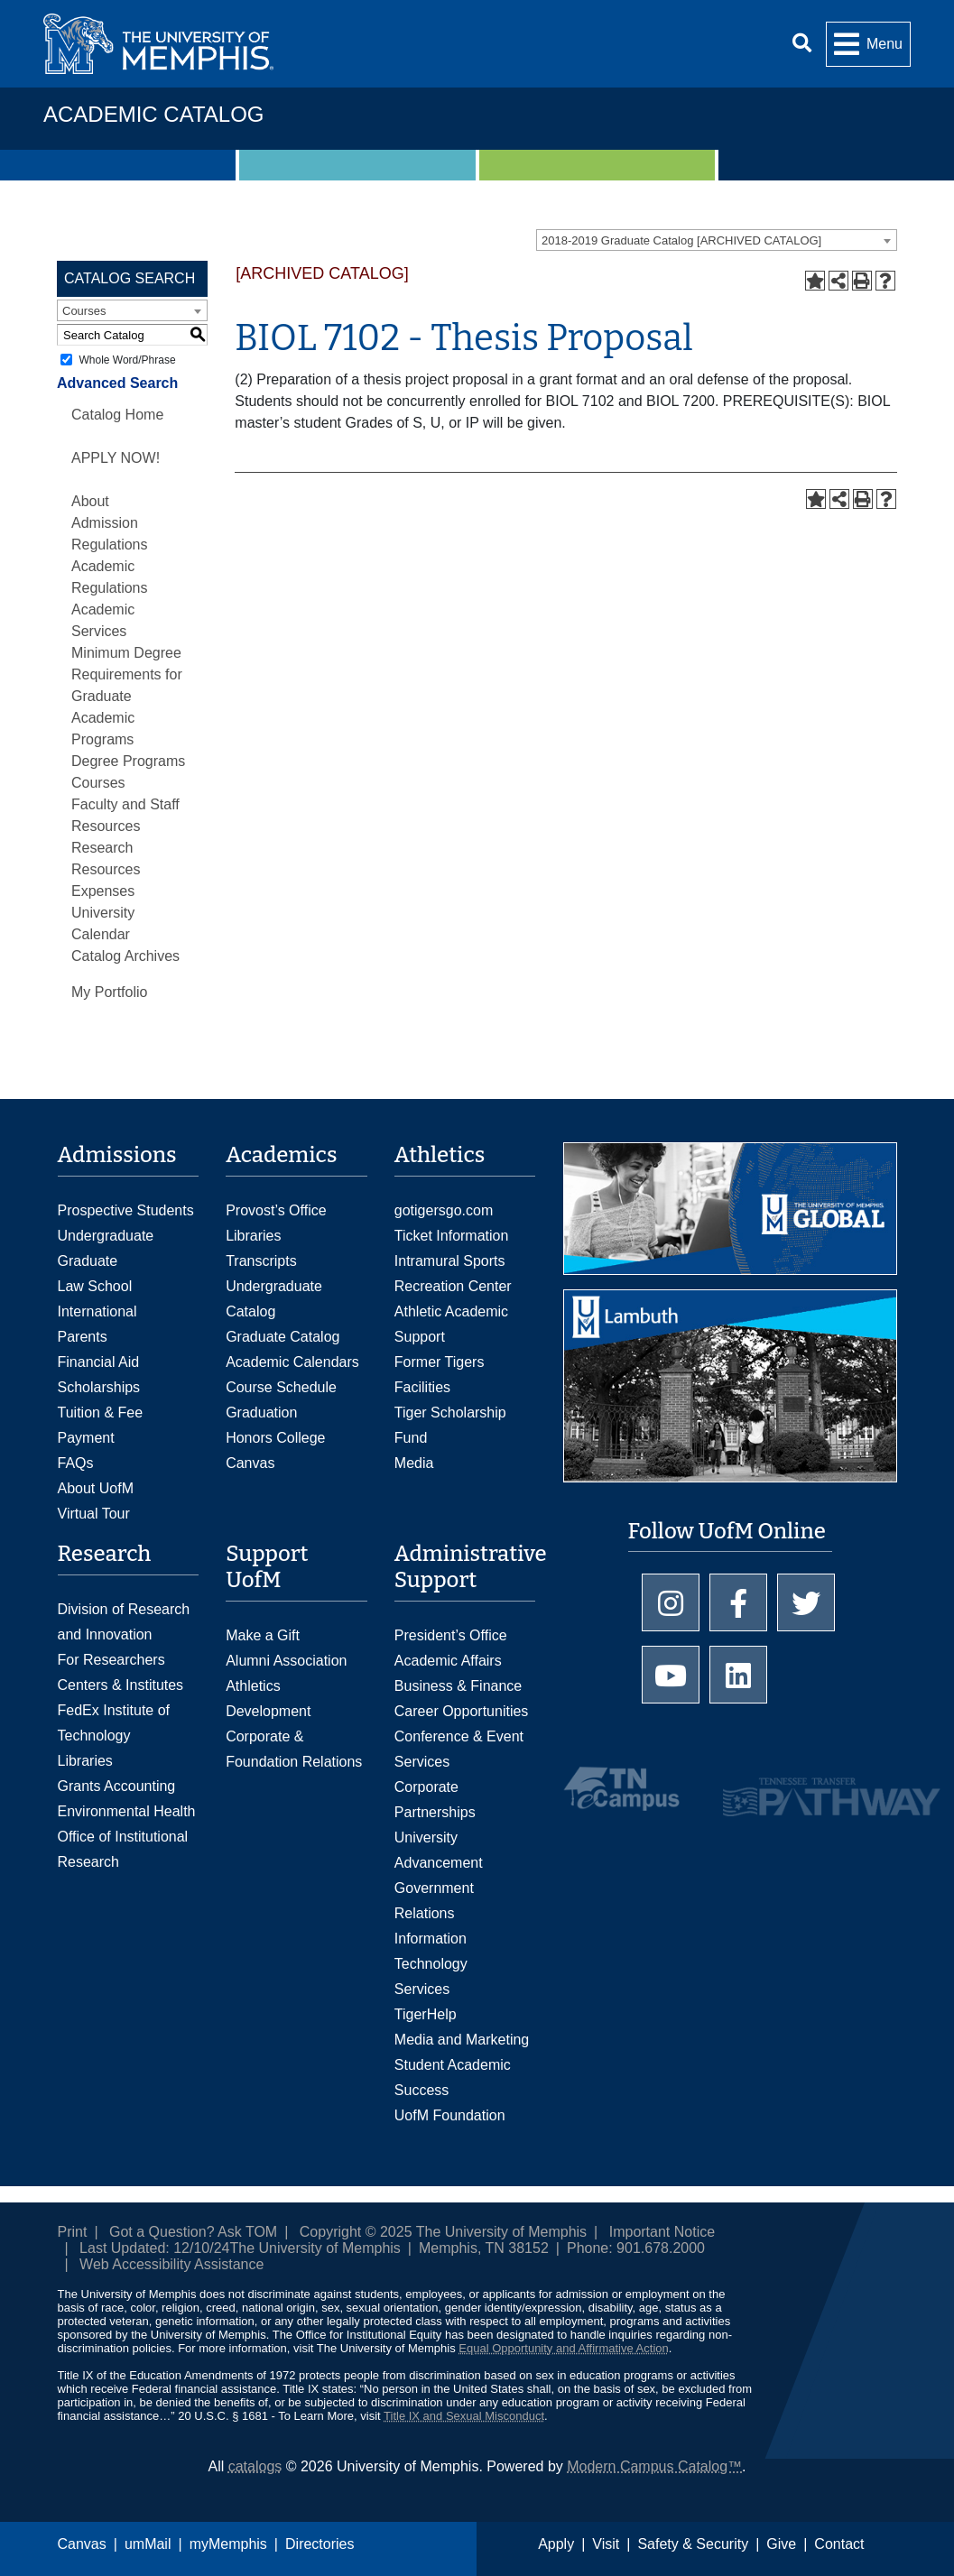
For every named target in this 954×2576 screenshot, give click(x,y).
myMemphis (228, 2544)
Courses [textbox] (84, 311)
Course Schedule (281, 1387)
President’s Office (450, 1635)
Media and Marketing (461, 2039)
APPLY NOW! (115, 458)
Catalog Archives (125, 956)
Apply (556, 2544)
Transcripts (261, 1261)
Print (73, 2231)
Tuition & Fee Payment (101, 1425)
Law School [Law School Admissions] (95, 1286)
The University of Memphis (314, 2248)
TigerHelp (425, 2014)
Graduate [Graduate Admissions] (88, 1261)
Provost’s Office (276, 1210)
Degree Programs (128, 761)
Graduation (261, 1412)
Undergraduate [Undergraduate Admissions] (106, 1235)
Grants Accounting (117, 1786)
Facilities (422, 1387)
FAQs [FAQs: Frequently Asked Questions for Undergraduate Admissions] (76, 1463)
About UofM (96, 1488)
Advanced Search (117, 383)
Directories (319, 2544)
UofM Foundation (449, 2115)
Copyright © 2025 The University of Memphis (443, 2231)
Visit (605, 2544)
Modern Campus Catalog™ (654, 2466)
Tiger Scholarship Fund (450, 1425)
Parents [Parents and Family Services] (82, 1336)
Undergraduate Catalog (274, 1299)
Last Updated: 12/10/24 (154, 2248)
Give (781, 2544)
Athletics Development (268, 1698)
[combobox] (716, 240)
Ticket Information (451, 1235)
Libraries (253, 1235)
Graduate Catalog (282, 1336)
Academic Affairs (448, 1660)
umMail (148, 2544)
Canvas (82, 2544)
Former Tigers (439, 1362)
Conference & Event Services (458, 1749)
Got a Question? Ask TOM (193, 2231)
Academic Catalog (153, 114)
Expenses (102, 891)
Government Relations (434, 1900)
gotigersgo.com (443, 1210)
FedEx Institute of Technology (114, 1723)
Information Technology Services (431, 1964)
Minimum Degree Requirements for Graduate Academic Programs (126, 696)
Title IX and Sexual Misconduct (464, 2416)
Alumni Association (286, 1660)
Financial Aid (99, 1362)
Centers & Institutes (121, 1685)
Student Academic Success (452, 2077)
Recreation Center (453, 1286)
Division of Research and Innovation (124, 1622)
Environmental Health (127, 1811)
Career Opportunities (461, 1711)
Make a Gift (263, 1635)
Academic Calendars (292, 1362)
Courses (98, 782)
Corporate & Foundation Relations (294, 1749)
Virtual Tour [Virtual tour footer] (94, 1513)
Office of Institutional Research (123, 1849)
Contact (839, 2544)
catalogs (255, 2466)
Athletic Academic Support (451, 1324)
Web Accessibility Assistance (171, 2264)
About (90, 501)
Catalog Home (117, 414)
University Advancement (438, 1850)
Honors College (275, 1437)
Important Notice (662, 2231)
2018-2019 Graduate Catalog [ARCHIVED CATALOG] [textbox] (681, 240)
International (97, 1311)
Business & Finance (458, 1686)
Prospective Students (126, 1210)
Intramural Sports (449, 1261)
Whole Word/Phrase (127, 360)
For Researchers (111, 1659)
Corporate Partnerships (435, 1799)
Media (414, 1463)
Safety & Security (692, 2544)
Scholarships (99, 1387)
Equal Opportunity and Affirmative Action (563, 2348)
